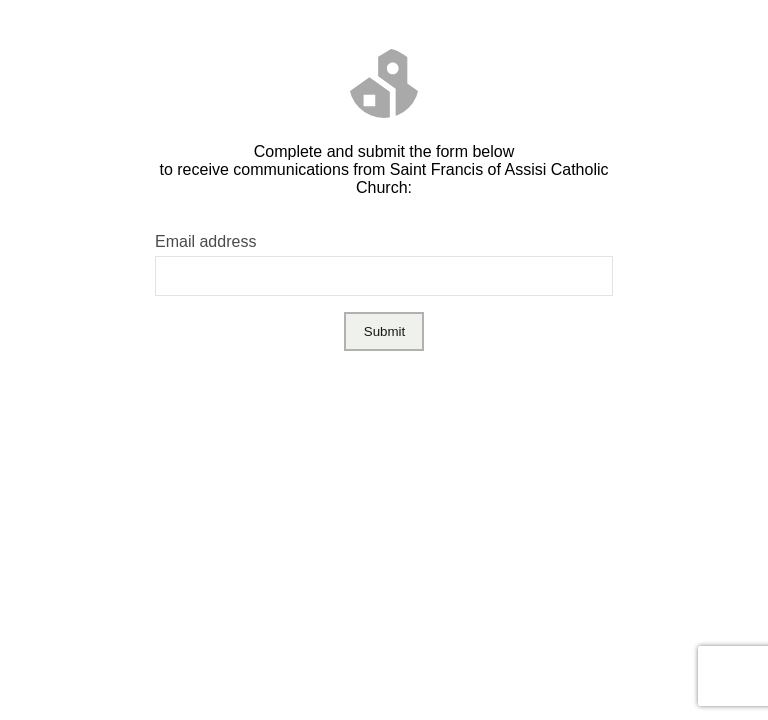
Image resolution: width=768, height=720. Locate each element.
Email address (205, 241)
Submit (384, 331)
